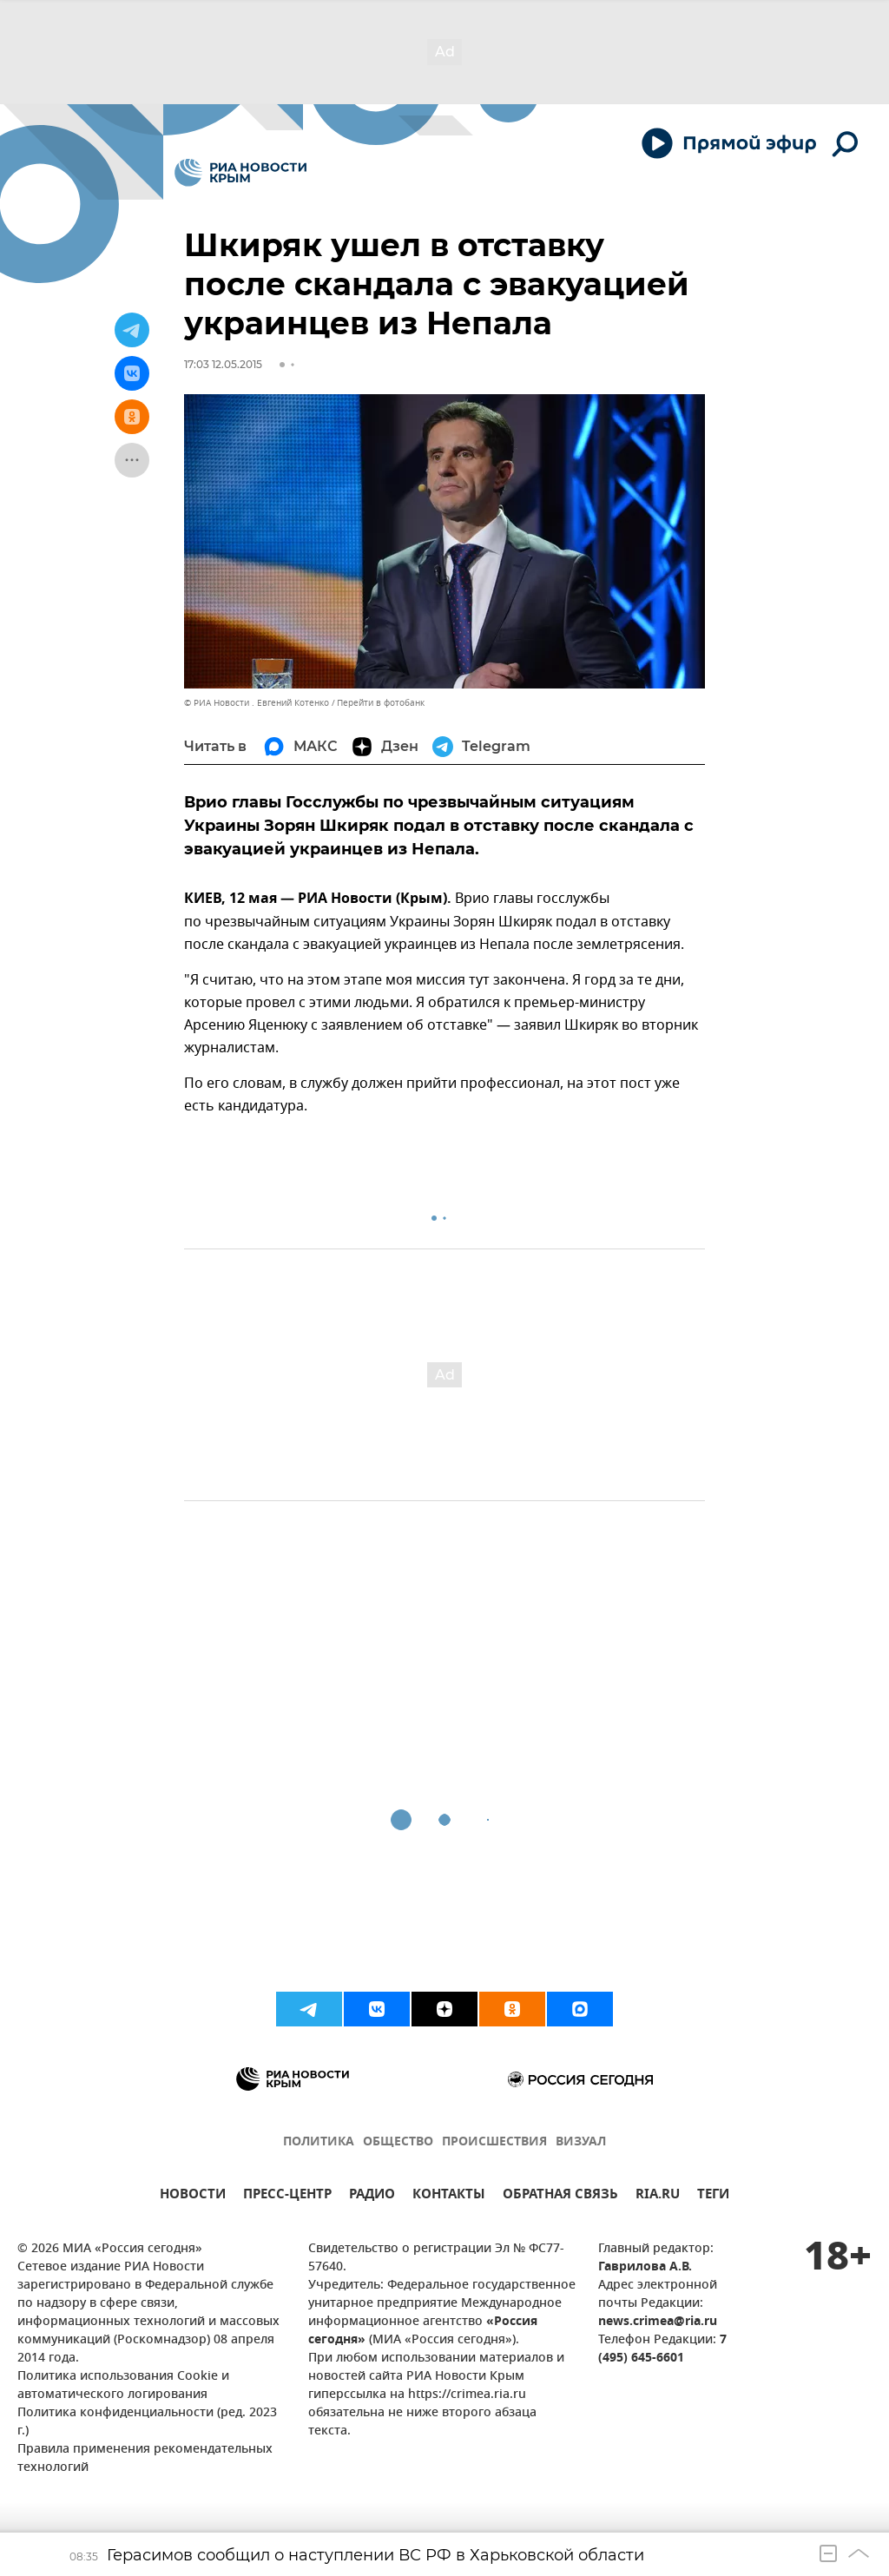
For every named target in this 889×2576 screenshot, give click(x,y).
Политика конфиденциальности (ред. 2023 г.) (147, 2422)
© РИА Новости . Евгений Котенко (256, 702)
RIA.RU (657, 2196)
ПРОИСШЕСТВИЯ (494, 2142)
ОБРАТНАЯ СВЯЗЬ (560, 2196)
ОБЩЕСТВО (398, 2142)
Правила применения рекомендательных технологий (145, 2459)
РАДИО (372, 2196)
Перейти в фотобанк (381, 702)
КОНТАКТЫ (448, 2196)
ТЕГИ (713, 2196)
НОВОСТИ (193, 2196)
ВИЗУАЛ (581, 2142)
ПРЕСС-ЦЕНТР (287, 2196)
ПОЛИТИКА (318, 2142)
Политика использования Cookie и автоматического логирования (123, 2386)
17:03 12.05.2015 (223, 364)
